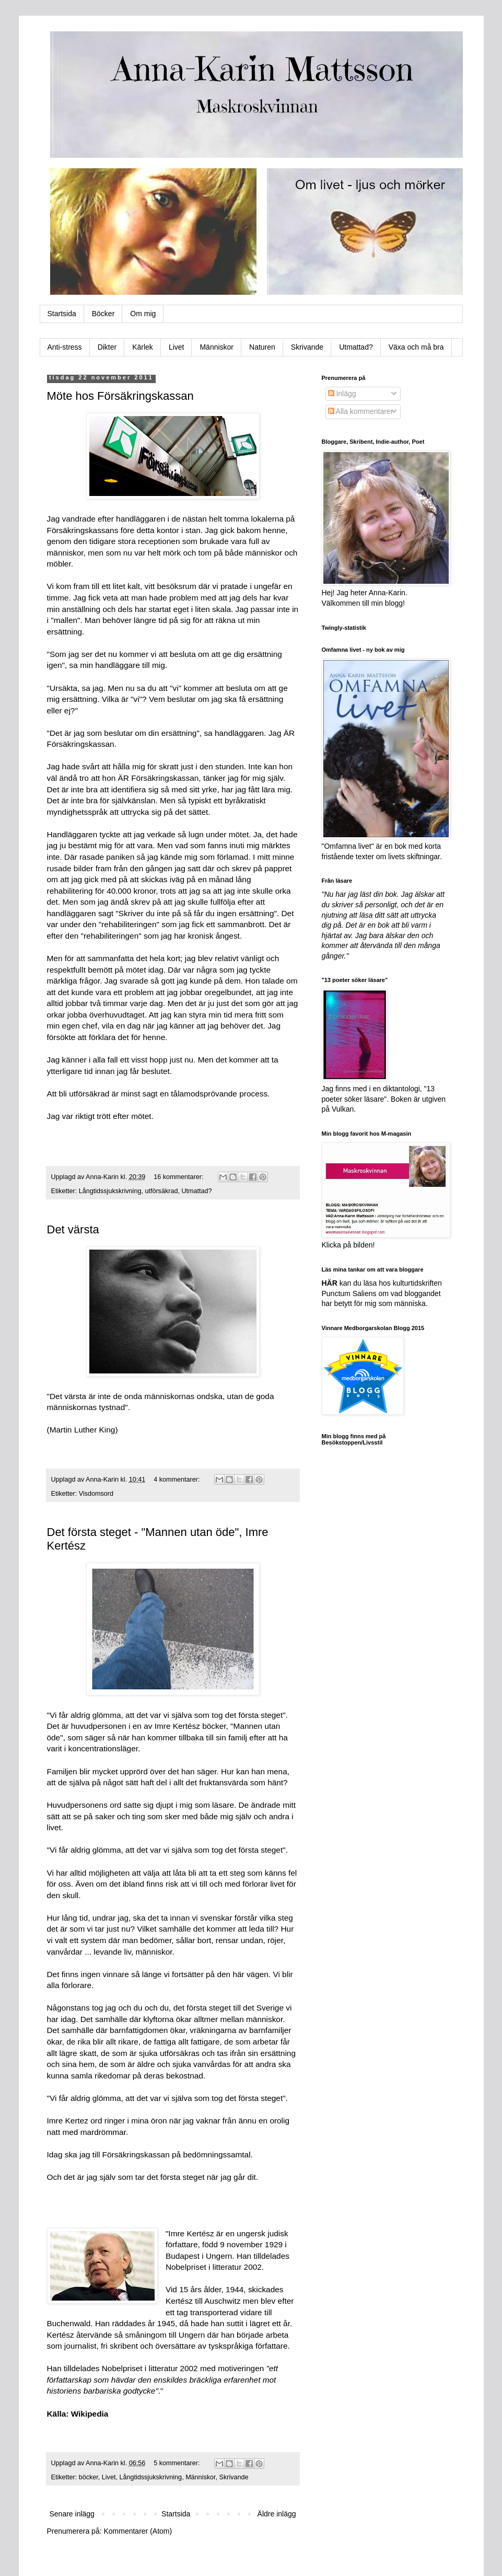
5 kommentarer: (178, 2463)
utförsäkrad (161, 1191)
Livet (176, 347)
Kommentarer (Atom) (137, 2531)
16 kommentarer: (179, 1177)
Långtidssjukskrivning (110, 1191)
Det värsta (73, 1229)
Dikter (107, 347)
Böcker (103, 313)
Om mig (143, 313)
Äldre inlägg (277, 2514)
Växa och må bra (416, 347)
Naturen (262, 347)
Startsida (62, 313)
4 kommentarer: (178, 1479)
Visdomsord (96, 1493)
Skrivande (307, 347)
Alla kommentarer (360, 411)
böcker (88, 2477)
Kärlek (142, 347)
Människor (217, 347)
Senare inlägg (72, 2514)
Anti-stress (65, 347)
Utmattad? (356, 347)
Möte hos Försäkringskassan (120, 395)
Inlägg (342, 393)
